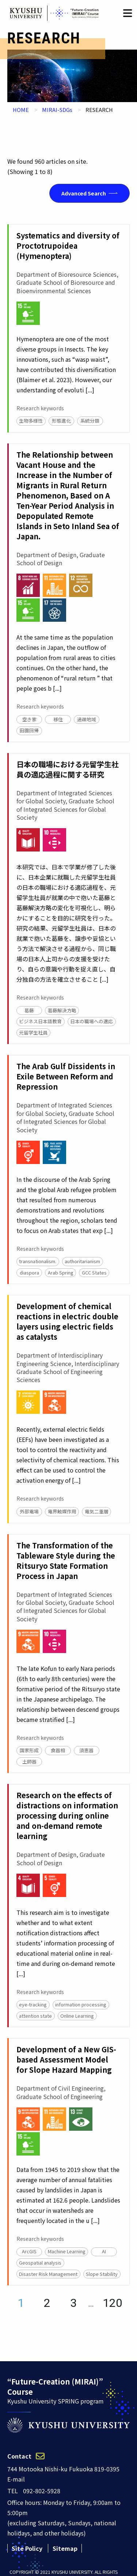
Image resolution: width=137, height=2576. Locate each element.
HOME (21, 109)
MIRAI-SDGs (57, 109)
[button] (127, 13)
